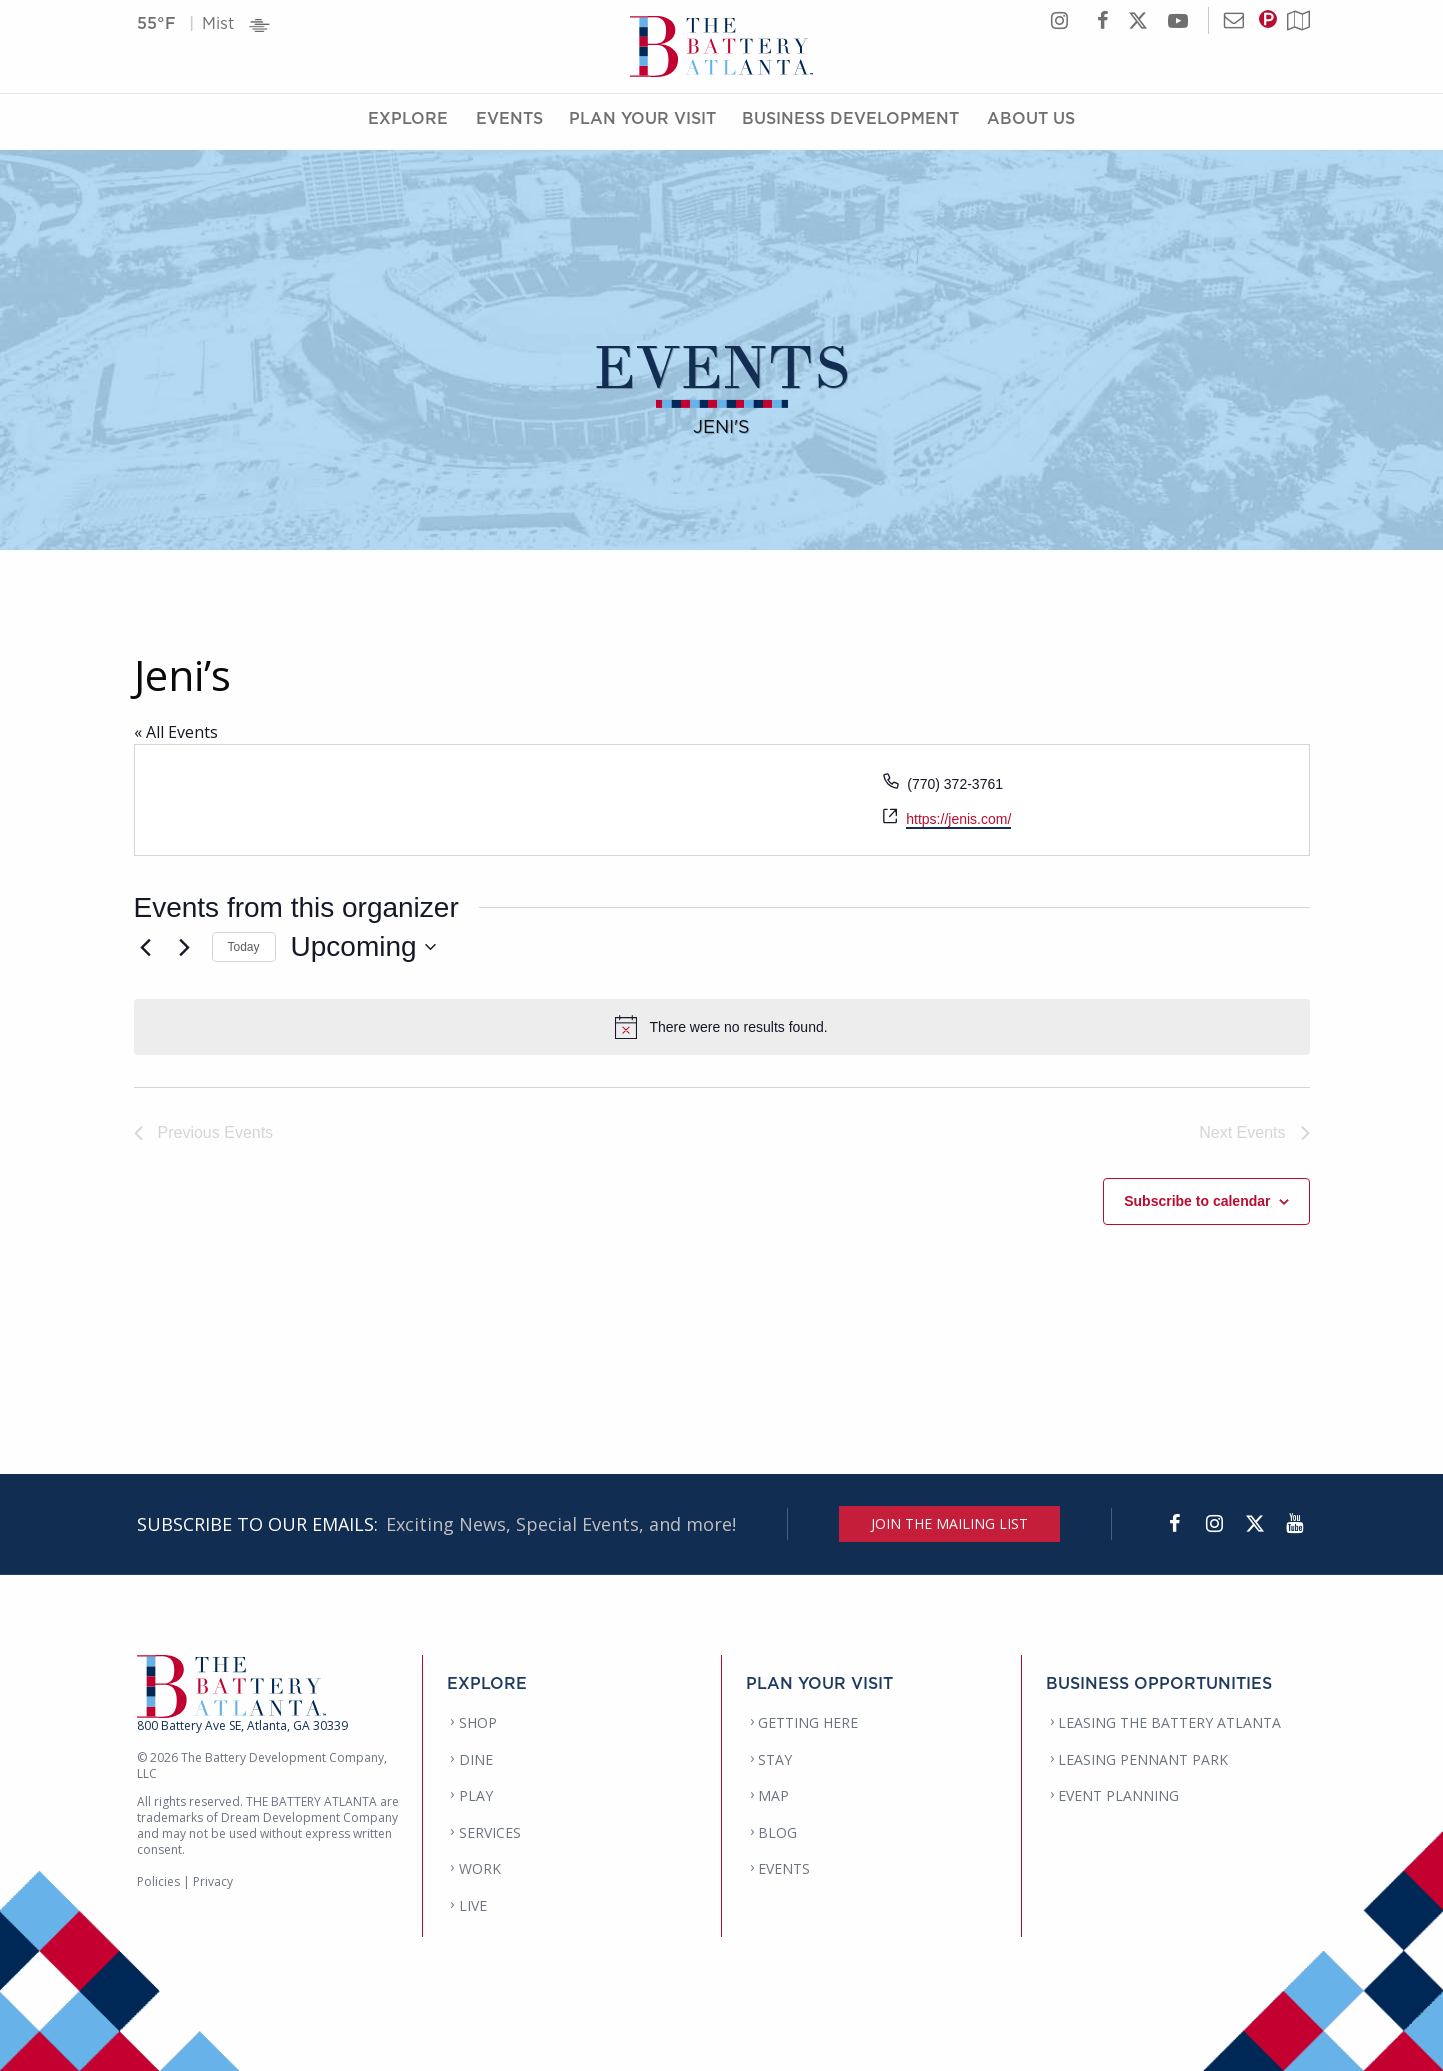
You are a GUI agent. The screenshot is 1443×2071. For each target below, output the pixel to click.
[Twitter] (1255, 1524)
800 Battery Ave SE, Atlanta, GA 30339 (242, 1725)
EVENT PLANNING (1118, 1795)
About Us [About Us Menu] (1031, 123)
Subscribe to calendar (1197, 1201)
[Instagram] (1215, 1524)
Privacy (213, 1881)
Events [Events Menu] (509, 123)
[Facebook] (1175, 1524)
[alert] (722, 1027)
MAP (773, 1795)
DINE (476, 1759)
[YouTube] (1295, 1524)
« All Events (176, 732)
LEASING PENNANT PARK (1143, 1759)
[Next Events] (185, 947)
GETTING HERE (808, 1722)
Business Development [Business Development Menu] (850, 123)
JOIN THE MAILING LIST (949, 1523)
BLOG (777, 1832)
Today (244, 947)
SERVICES (490, 1832)
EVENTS (784, 1868)
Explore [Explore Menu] (408, 123)
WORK (480, 1868)
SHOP (478, 1722)
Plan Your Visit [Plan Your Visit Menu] (642, 123)
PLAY (476, 1795)
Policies (158, 1881)
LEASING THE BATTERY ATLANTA (1169, 1722)
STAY (775, 1759)
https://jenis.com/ (958, 819)
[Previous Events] (146, 947)
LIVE (473, 1905)
